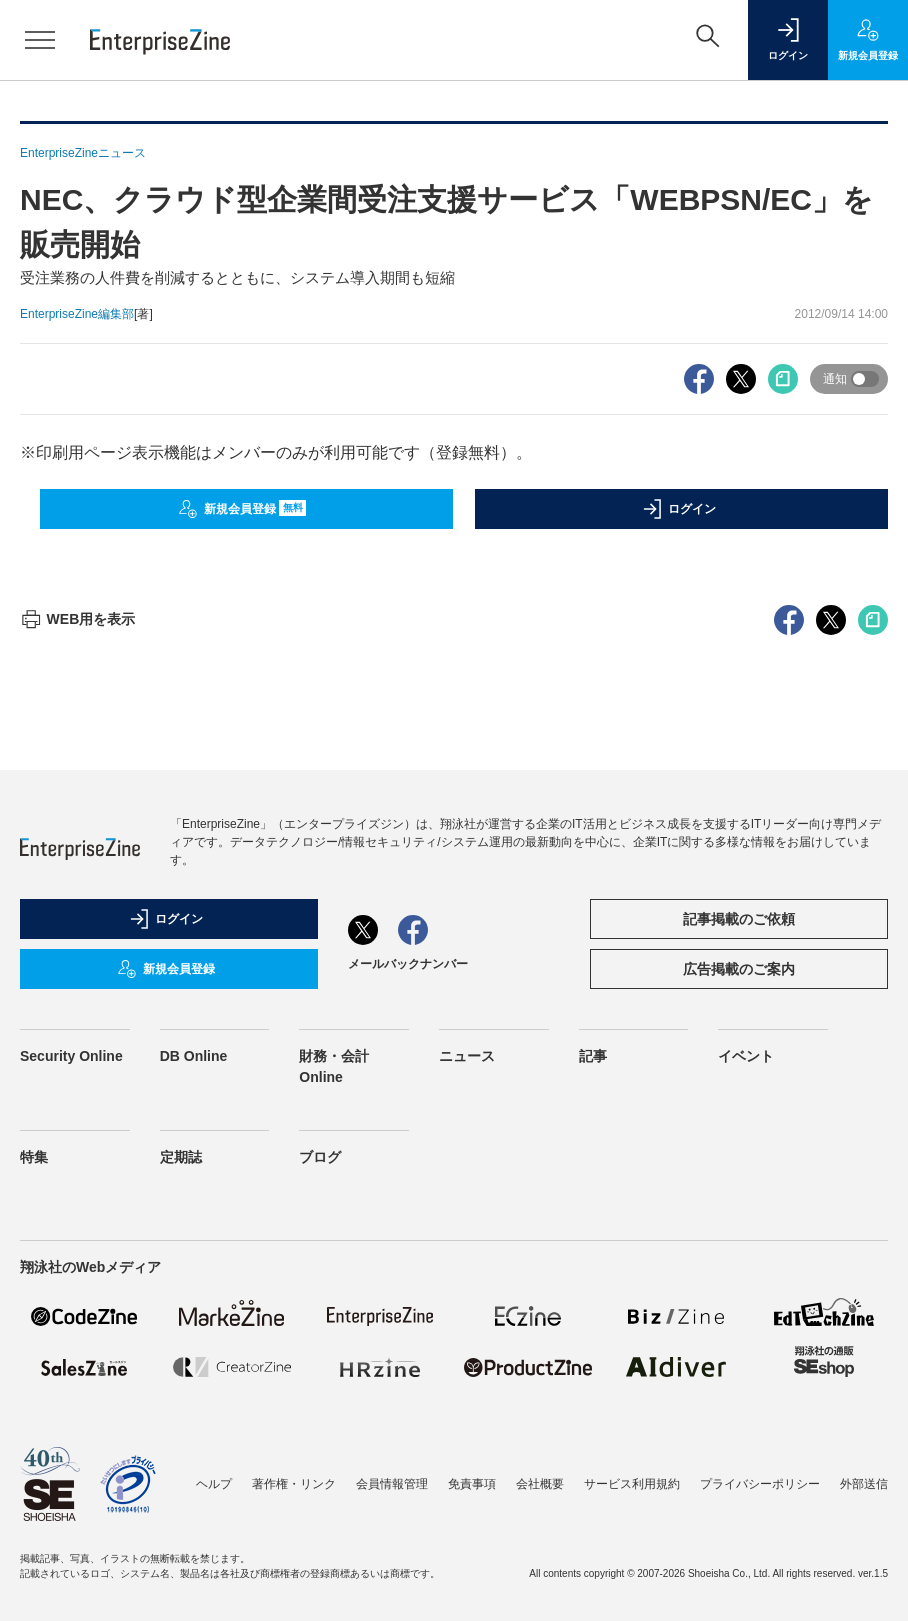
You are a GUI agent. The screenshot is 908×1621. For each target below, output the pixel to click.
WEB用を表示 (77, 619)
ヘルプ (214, 1484)
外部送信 (864, 1484)
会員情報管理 (392, 1484)
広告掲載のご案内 (739, 969)
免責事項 (472, 1484)
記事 (593, 1056)
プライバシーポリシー (760, 1484)
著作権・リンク (294, 1484)
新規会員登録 (242, 509)
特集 (34, 1157)
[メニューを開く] (40, 40)
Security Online (71, 1056)
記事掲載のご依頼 (739, 919)
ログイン (679, 509)
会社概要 (540, 1484)
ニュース (467, 1056)
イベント (746, 1056)
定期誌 (181, 1157)
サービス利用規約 (632, 1484)
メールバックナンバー (408, 964)
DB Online (194, 1056)
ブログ (320, 1157)
